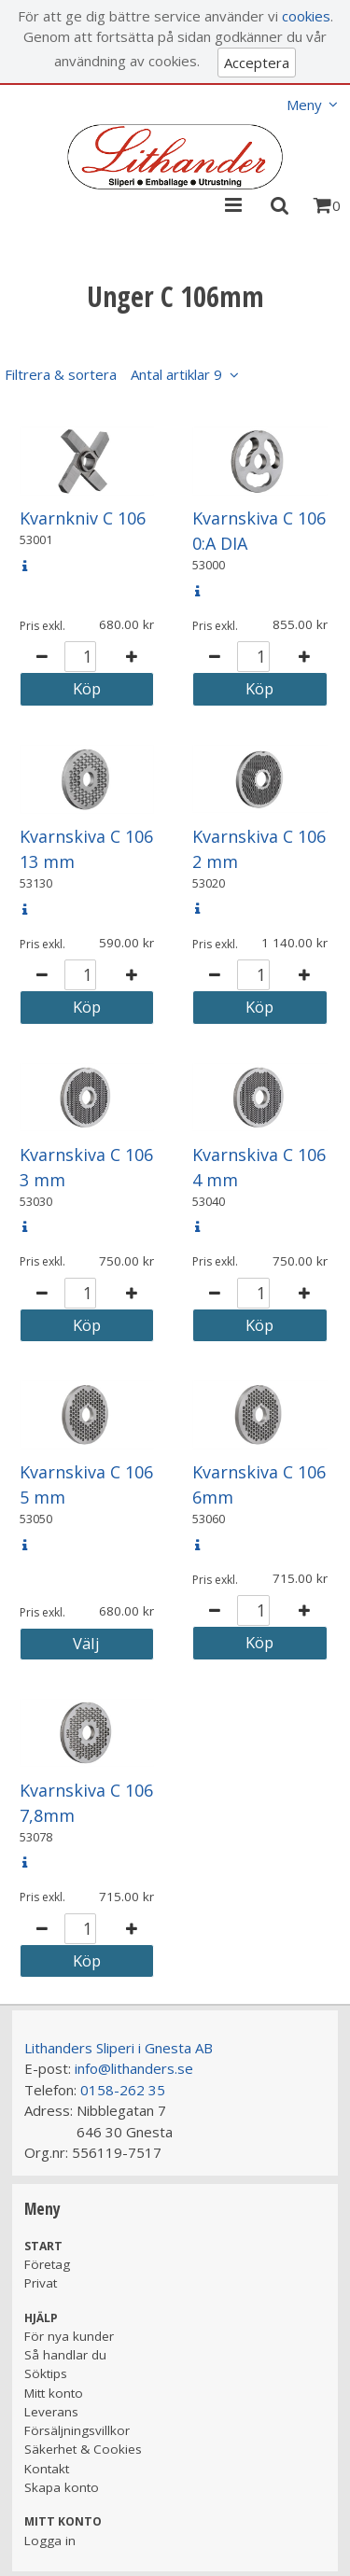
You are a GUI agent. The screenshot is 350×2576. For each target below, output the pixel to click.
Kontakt (46, 2468)
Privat (40, 2283)
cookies (306, 16)
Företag (47, 2264)
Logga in (50, 2540)
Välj (86, 1643)
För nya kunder (69, 2336)
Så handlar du (65, 2354)
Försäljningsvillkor (77, 2430)
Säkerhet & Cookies (83, 2449)
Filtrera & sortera (113, 374)
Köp (87, 688)
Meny (304, 104)
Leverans (51, 2411)
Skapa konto (61, 2487)
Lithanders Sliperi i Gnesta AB (118, 2047)
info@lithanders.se (134, 2068)
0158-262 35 (122, 2089)
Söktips (45, 2373)
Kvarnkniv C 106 (83, 518)
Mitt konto (53, 2393)
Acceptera (256, 62)
